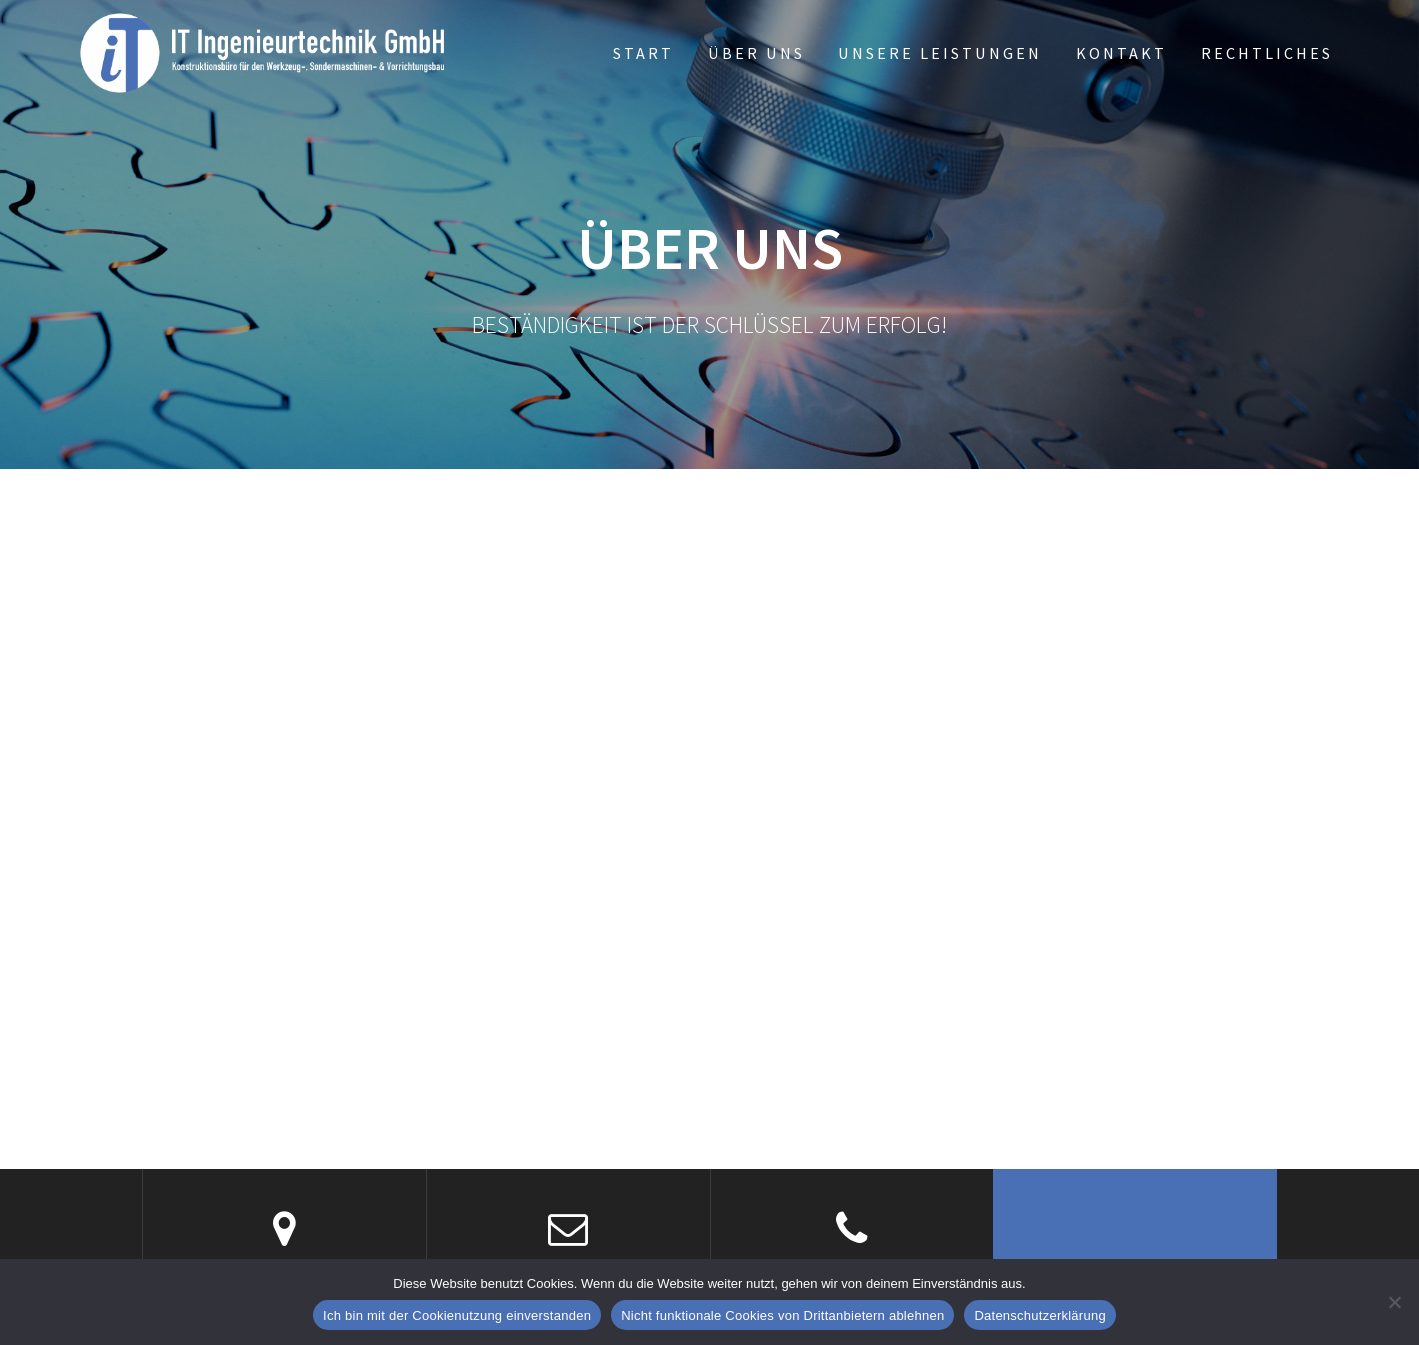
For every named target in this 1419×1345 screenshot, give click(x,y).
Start (643, 53)
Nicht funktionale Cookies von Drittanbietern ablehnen (782, 1315)
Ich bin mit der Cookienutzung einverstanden (457, 1315)
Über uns (756, 53)
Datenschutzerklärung (1039, 1315)
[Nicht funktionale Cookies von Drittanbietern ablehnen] (1394, 1302)
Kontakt (1121, 53)
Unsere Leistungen (940, 53)
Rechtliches (1267, 53)
